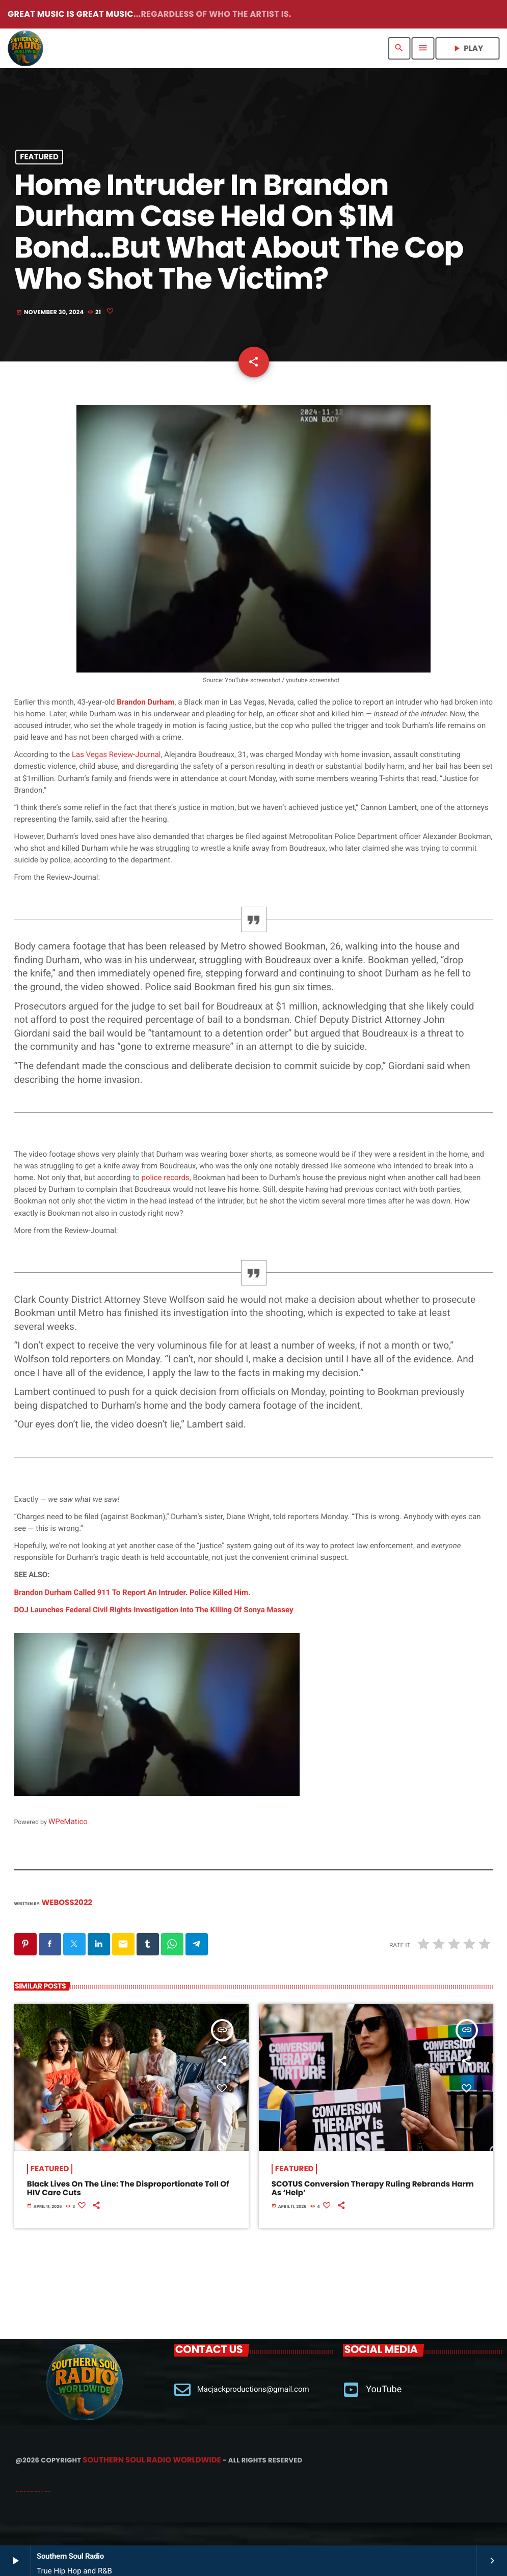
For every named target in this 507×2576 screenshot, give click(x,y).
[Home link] (25, 48)
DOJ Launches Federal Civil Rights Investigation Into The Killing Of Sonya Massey (153, 1632)
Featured (39, 162)
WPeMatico (68, 1844)
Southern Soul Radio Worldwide (152, 2483)
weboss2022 (67, 1925)
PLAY (467, 48)
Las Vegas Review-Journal (116, 777)
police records (165, 1200)
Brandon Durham (145, 725)
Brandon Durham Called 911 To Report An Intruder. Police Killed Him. (132, 1614)
